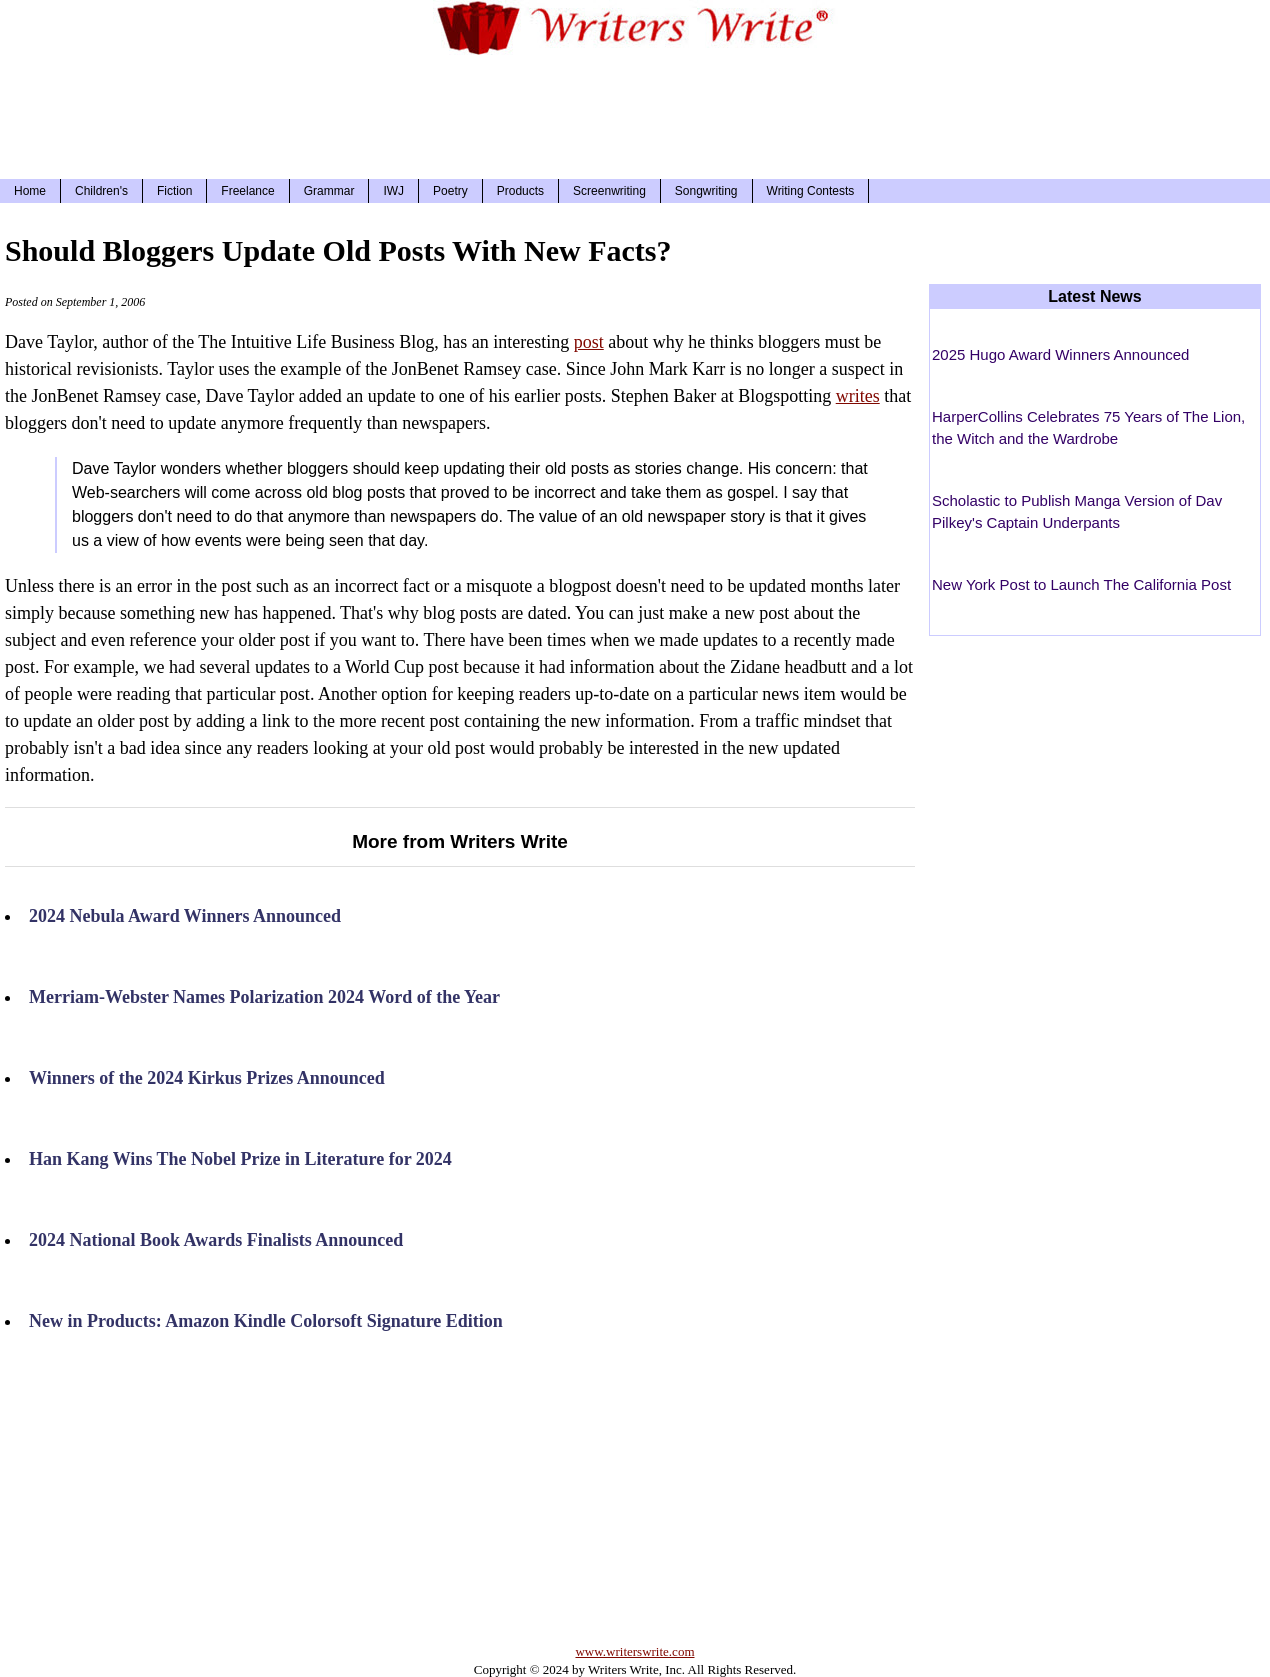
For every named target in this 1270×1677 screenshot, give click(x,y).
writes (858, 396)
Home (30, 191)
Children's (101, 191)
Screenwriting (609, 191)
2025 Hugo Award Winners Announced (1060, 354)
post (589, 342)
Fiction (174, 191)
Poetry (450, 191)
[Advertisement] (635, 114)
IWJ (393, 191)
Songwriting (706, 191)
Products (520, 191)
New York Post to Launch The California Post (1081, 584)
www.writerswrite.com (634, 1651)
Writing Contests (811, 191)
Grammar (329, 191)
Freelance (247, 191)
